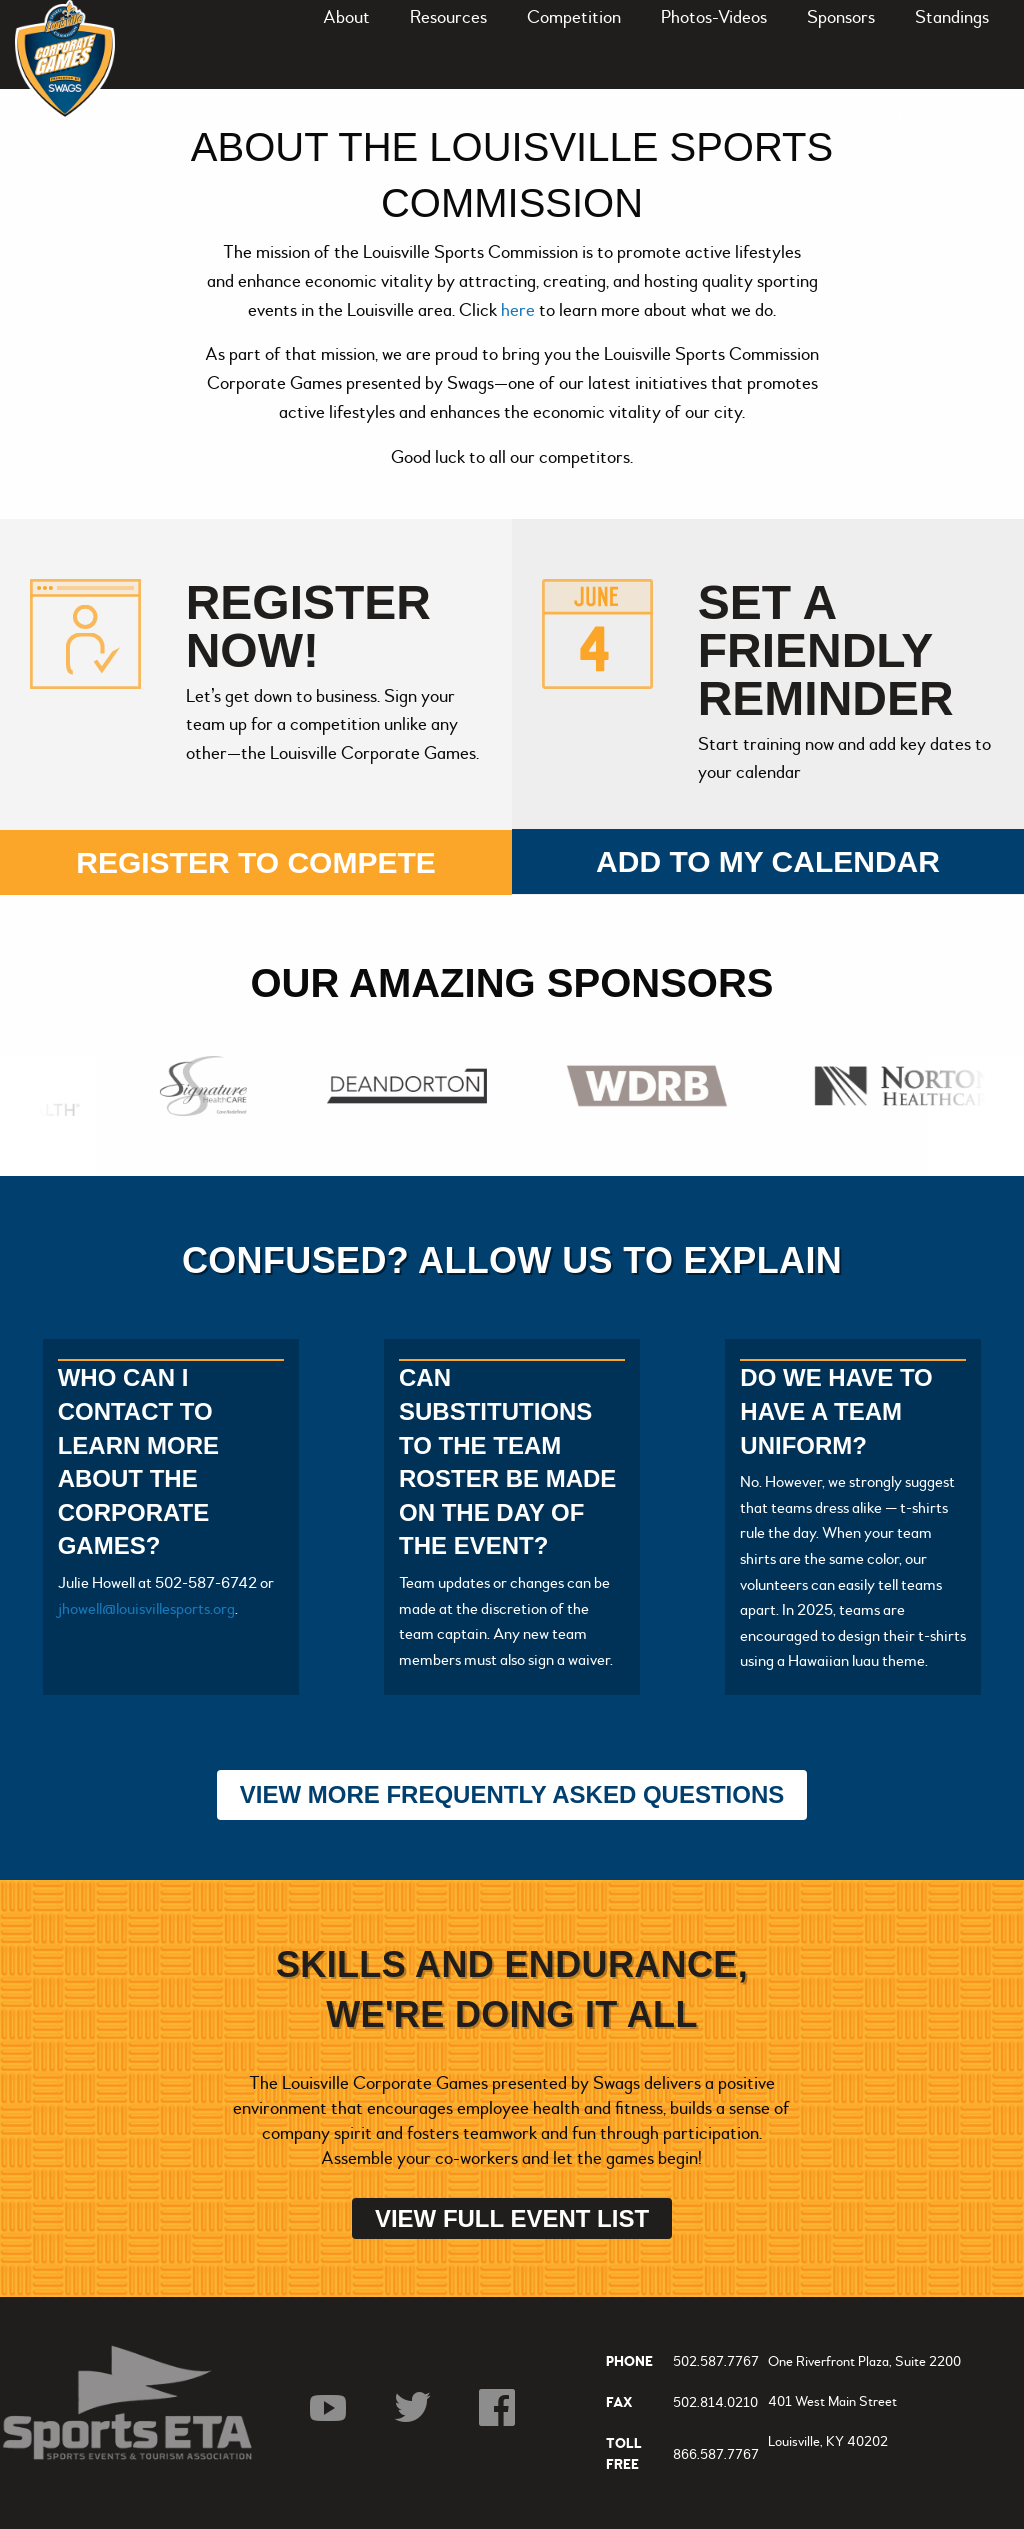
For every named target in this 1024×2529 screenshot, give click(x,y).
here (520, 310)
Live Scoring (943, 117)
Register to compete (256, 862)
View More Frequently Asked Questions (512, 1794)
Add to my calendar (768, 861)
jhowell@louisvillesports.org (146, 1609)
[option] (208, 1086)
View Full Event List (512, 2218)
